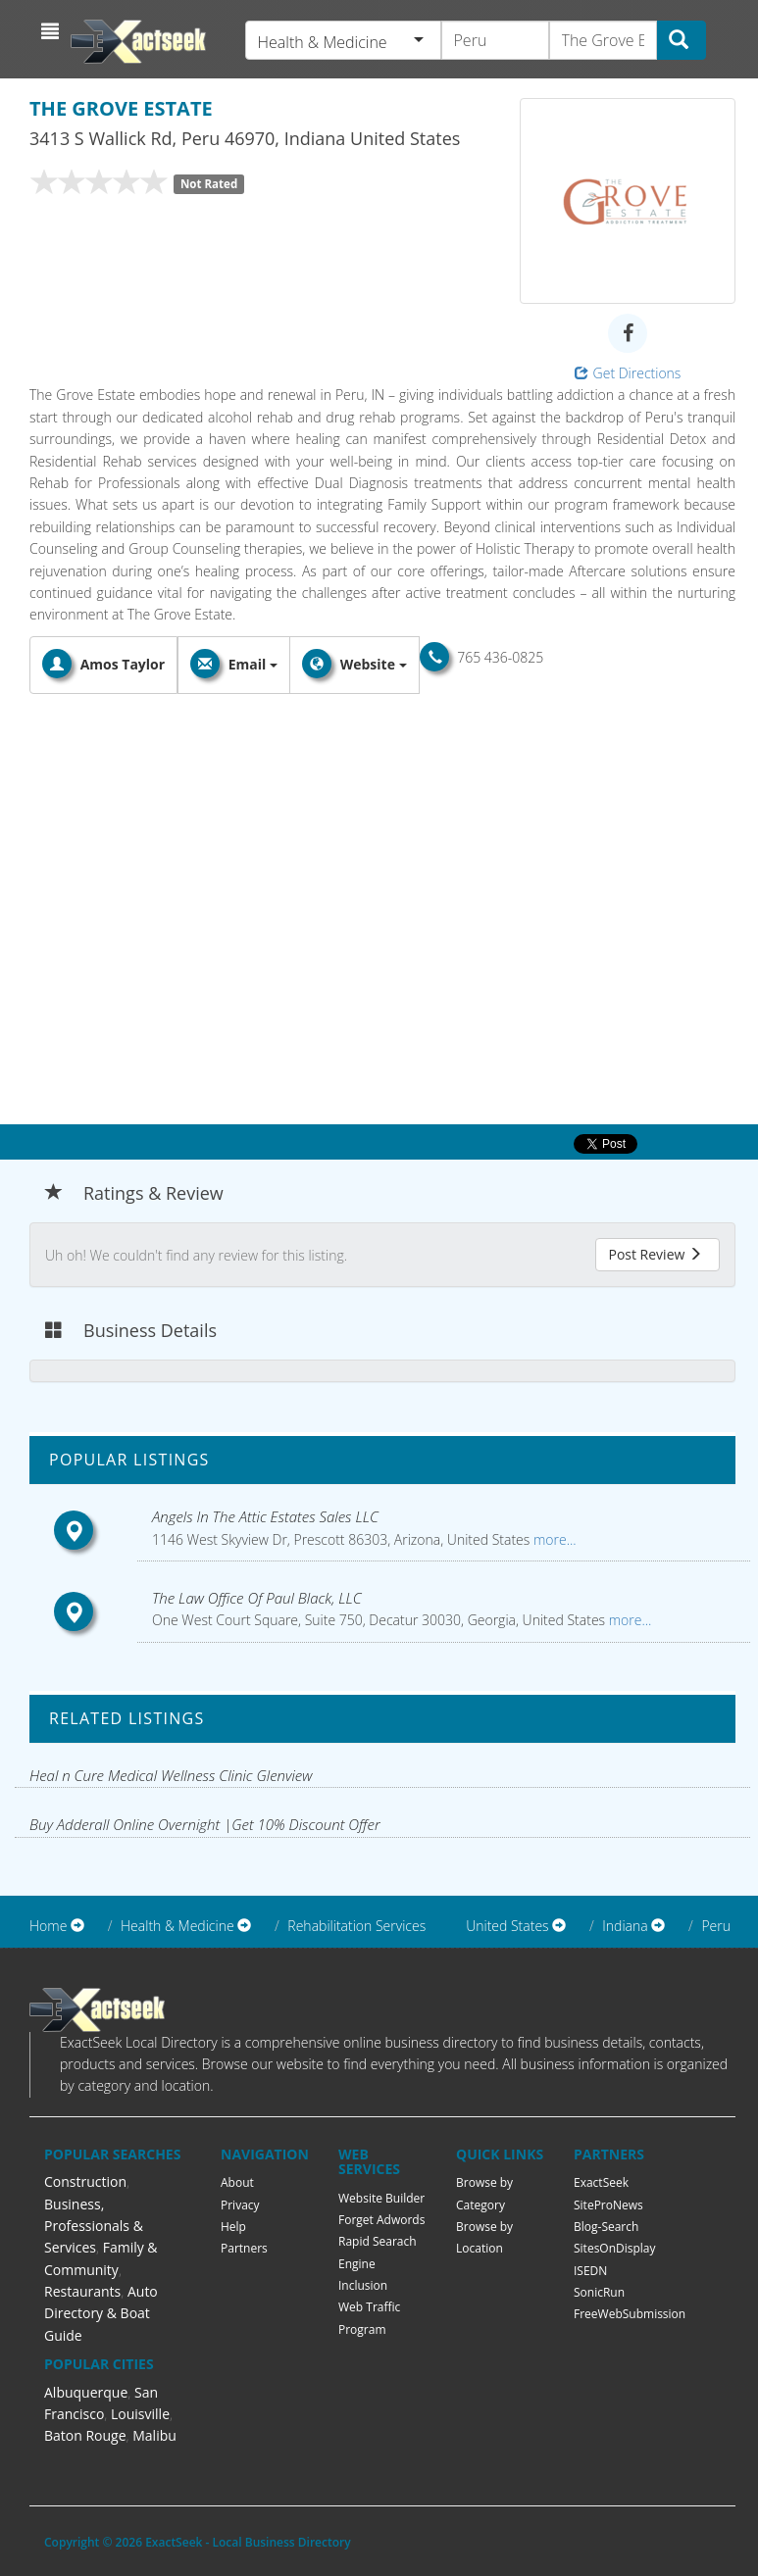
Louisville (140, 2413)
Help (233, 2226)
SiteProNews (608, 2205)
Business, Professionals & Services (93, 2226)
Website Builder (381, 2198)
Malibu (154, 2435)
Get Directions (628, 373)
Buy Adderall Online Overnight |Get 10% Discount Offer (204, 1824)
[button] (52, 31)
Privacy (240, 2205)
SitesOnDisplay (615, 2248)
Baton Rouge (85, 2435)
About (237, 2182)
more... (553, 1539)
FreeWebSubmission (629, 2313)
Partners (244, 2248)
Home (48, 1925)
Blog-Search (606, 2226)
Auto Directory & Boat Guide (101, 2313)
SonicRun (599, 2292)
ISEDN (590, 2270)
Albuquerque (85, 2392)
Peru (716, 1925)
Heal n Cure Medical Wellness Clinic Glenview (170, 1775)
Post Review (655, 1254)
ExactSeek (601, 2182)
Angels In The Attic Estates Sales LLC (265, 1516)
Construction (85, 2181)
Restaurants (82, 2291)
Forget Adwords (381, 2219)
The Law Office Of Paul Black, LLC (257, 1598)
